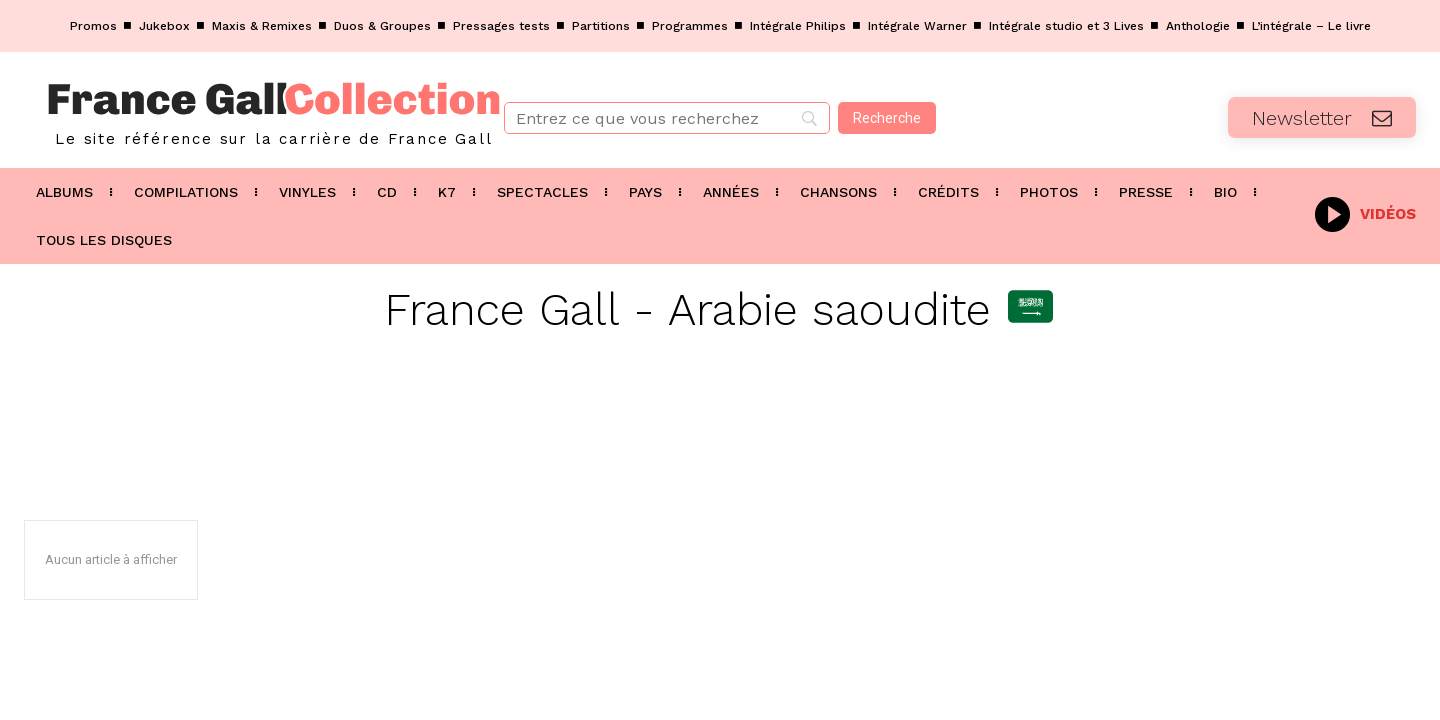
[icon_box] (1365, 212)
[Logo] (240, 110)
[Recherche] (887, 118)
